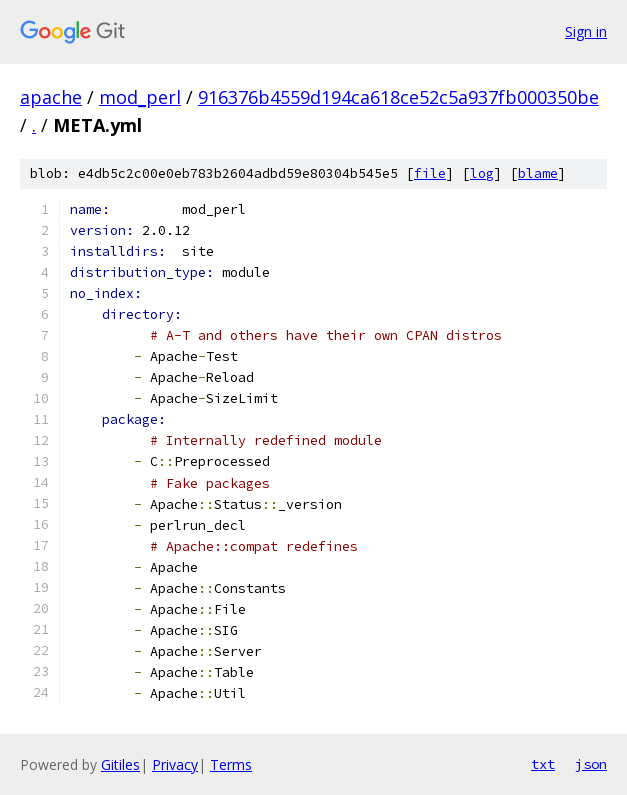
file (430, 173)
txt (543, 764)
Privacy (175, 764)
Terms (231, 764)
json (591, 764)
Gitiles (120, 764)
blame (538, 173)
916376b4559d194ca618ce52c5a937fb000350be (398, 97)
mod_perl (140, 97)
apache (51, 97)
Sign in (586, 31)
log (482, 173)
